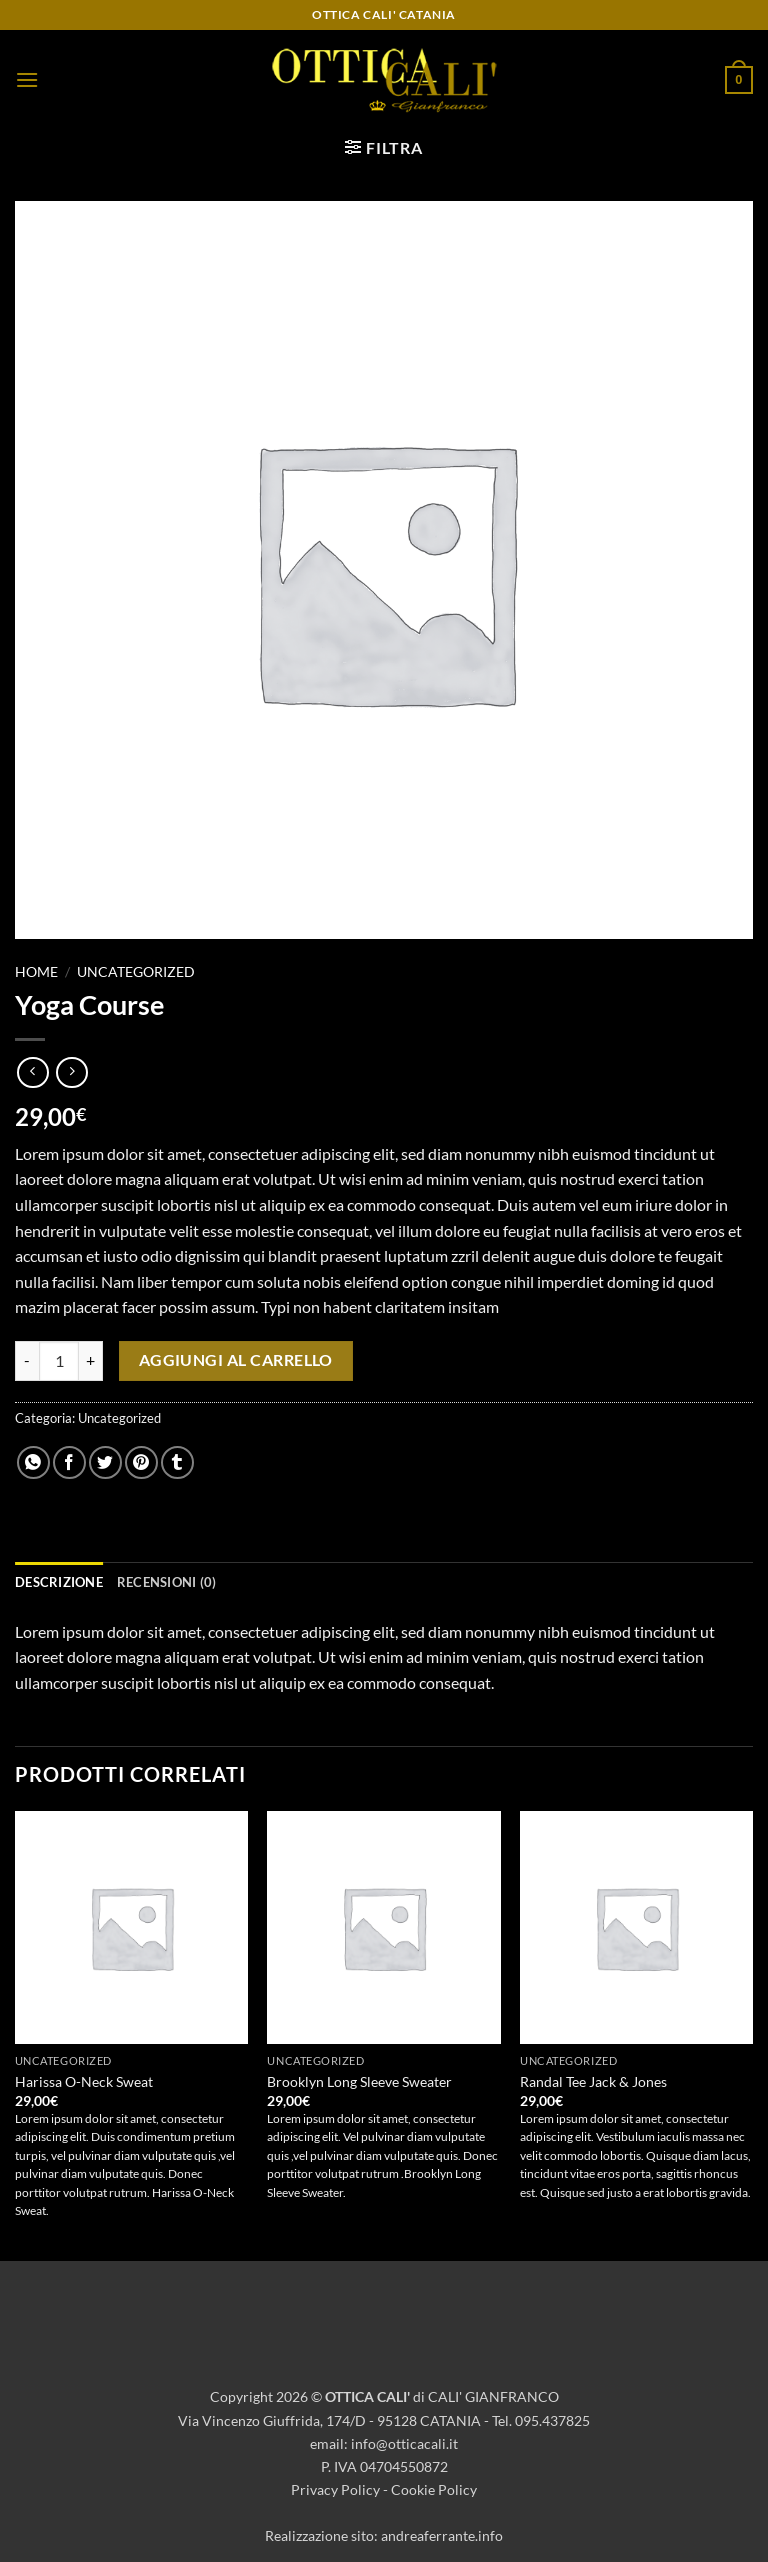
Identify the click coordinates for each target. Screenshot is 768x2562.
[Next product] (32, 1072)
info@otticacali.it (404, 2443)
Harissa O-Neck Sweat (84, 2081)
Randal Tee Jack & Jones (593, 2081)
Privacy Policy (335, 2489)
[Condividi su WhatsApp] (33, 1462)
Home (36, 972)
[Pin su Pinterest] (141, 1462)
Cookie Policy (434, 2489)
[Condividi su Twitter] (105, 1462)
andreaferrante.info (442, 2535)
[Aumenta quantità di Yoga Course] (91, 1361)
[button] (27, 79)
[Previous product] (71, 1072)
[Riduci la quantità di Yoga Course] (27, 1361)
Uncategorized (136, 972)
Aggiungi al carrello (236, 1360)
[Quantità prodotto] (59, 1361)
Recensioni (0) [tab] (167, 1582)
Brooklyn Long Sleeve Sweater (359, 2081)
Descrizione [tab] (59, 1582)
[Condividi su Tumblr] (177, 1462)
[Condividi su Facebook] (69, 1462)
